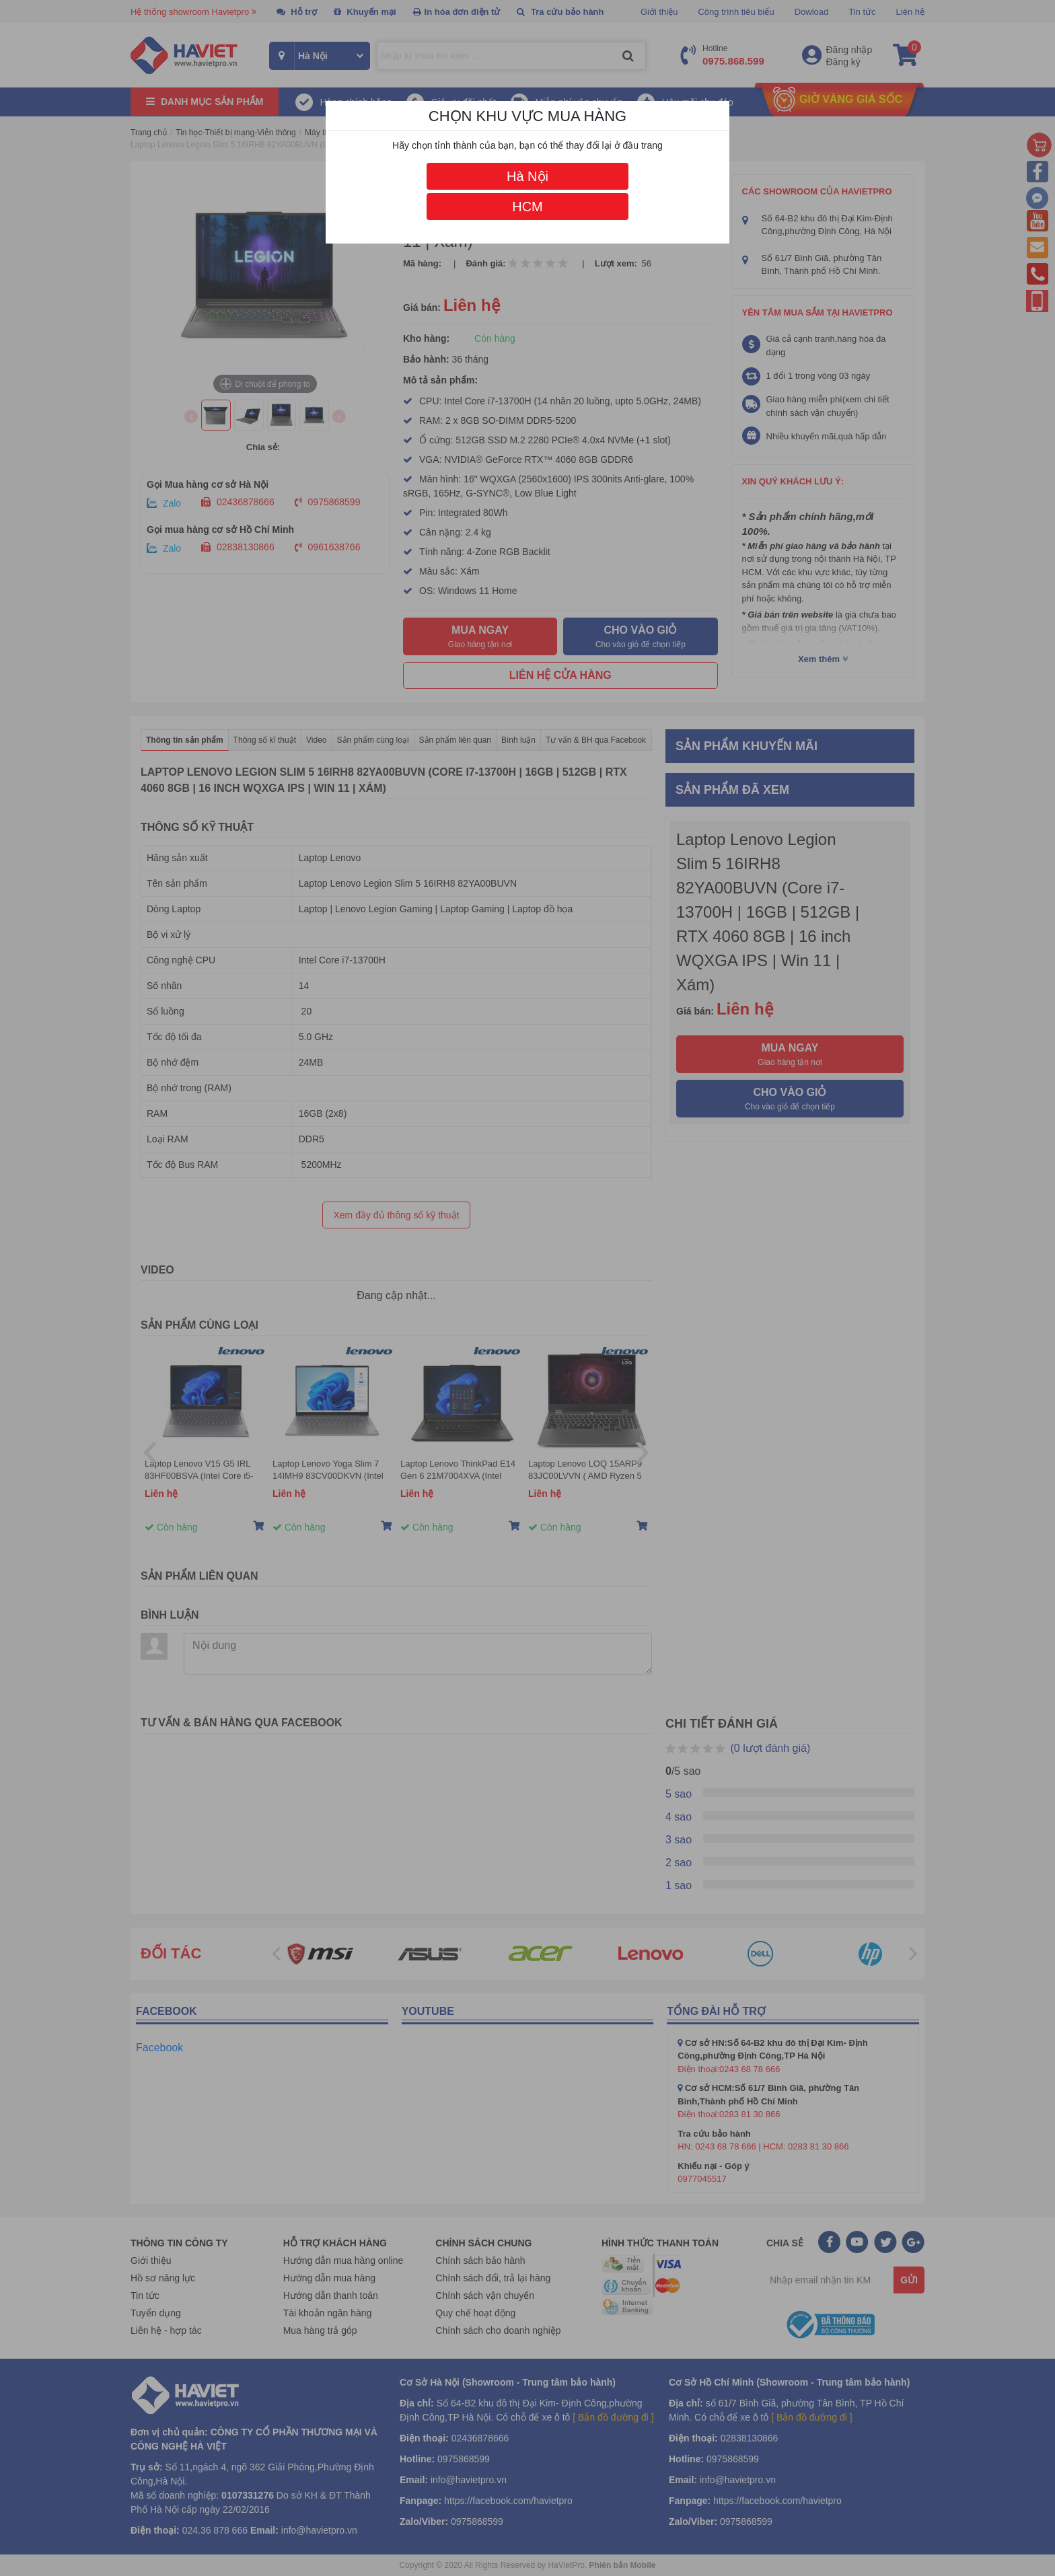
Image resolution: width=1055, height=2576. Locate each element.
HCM (527, 206)
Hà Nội (527, 176)
